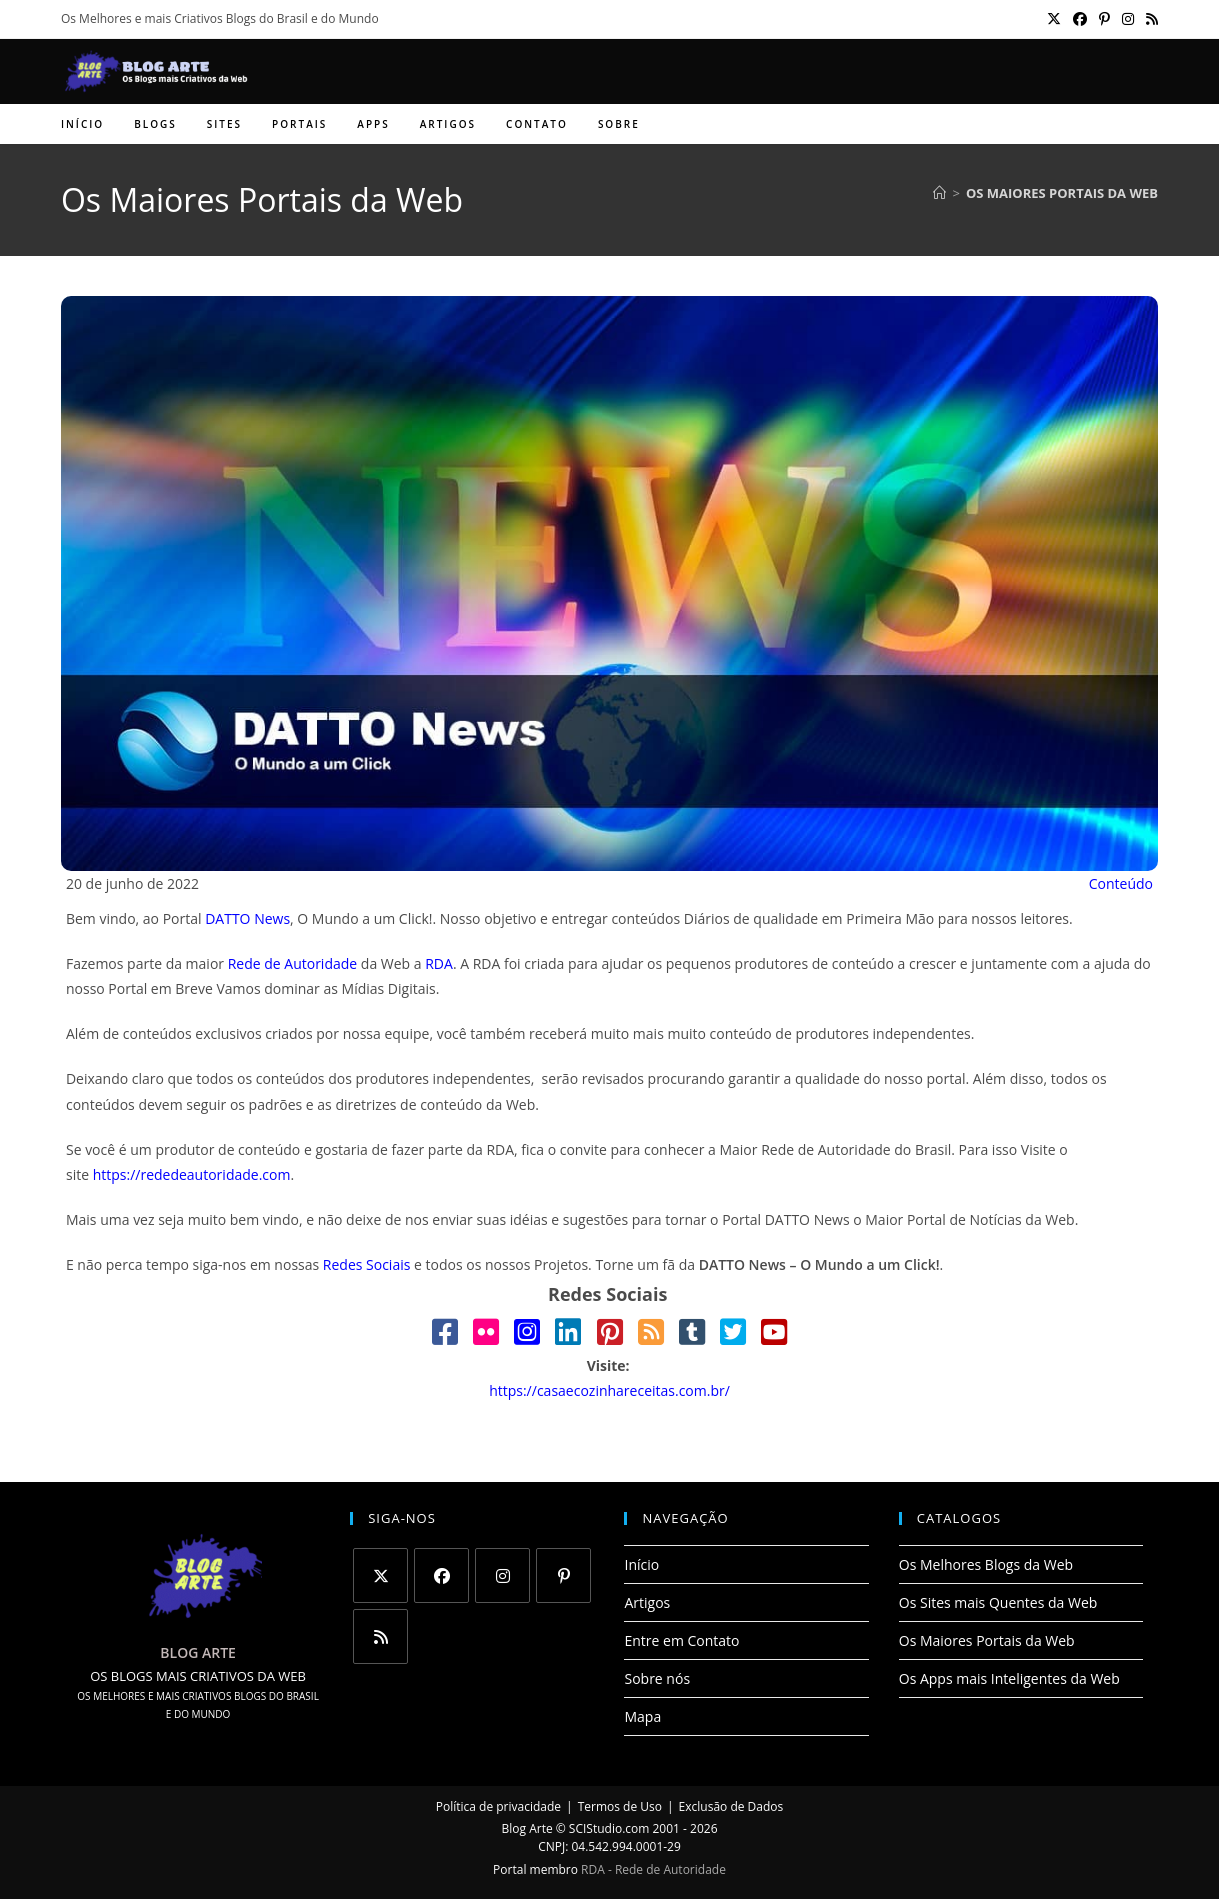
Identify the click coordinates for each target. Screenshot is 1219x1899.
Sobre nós (657, 1678)
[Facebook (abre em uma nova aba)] (1080, 19)
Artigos (647, 1602)
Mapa (642, 1716)
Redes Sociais (367, 1264)
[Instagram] (502, 1575)
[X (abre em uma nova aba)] (1054, 19)
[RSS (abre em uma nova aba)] (1149, 19)
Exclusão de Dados (731, 1806)
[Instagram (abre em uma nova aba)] (1128, 19)
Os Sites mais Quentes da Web (998, 1602)
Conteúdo (1121, 883)
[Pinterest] (563, 1575)
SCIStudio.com (609, 1828)
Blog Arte (527, 1828)
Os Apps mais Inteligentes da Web (1009, 1678)
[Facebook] (441, 1575)
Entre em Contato (681, 1640)
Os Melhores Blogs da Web (986, 1564)
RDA (439, 963)
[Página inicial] (939, 193)
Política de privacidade (498, 1806)
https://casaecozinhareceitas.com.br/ (609, 1390)
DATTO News (247, 918)
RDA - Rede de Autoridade (653, 1869)
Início (641, 1564)
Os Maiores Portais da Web (1062, 193)
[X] (380, 1575)
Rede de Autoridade (293, 963)
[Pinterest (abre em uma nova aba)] (1104, 19)
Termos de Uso (620, 1806)
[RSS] (380, 1636)
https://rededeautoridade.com (192, 1174)
